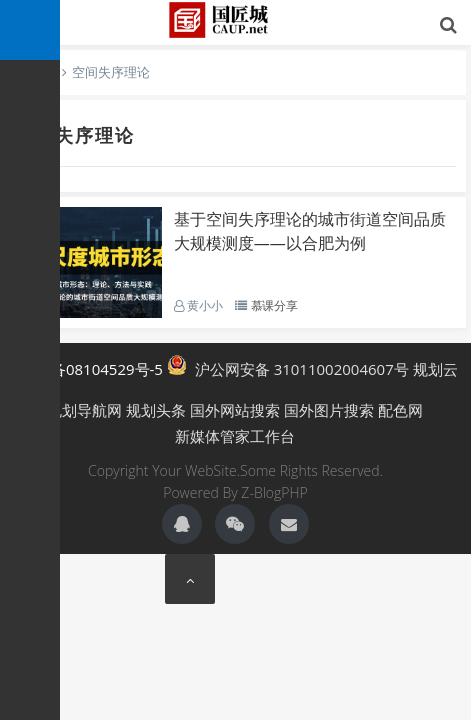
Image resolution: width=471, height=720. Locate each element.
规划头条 (156, 410)
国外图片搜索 (329, 410)
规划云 (435, 369)
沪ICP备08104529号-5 (88, 369)
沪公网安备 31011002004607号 (288, 367)
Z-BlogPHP (274, 492)
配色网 (400, 410)
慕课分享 (274, 305)
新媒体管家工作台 (235, 436)
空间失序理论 (75, 135)
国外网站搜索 (235, 410)
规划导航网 (84, 410)
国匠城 (236, 20)
